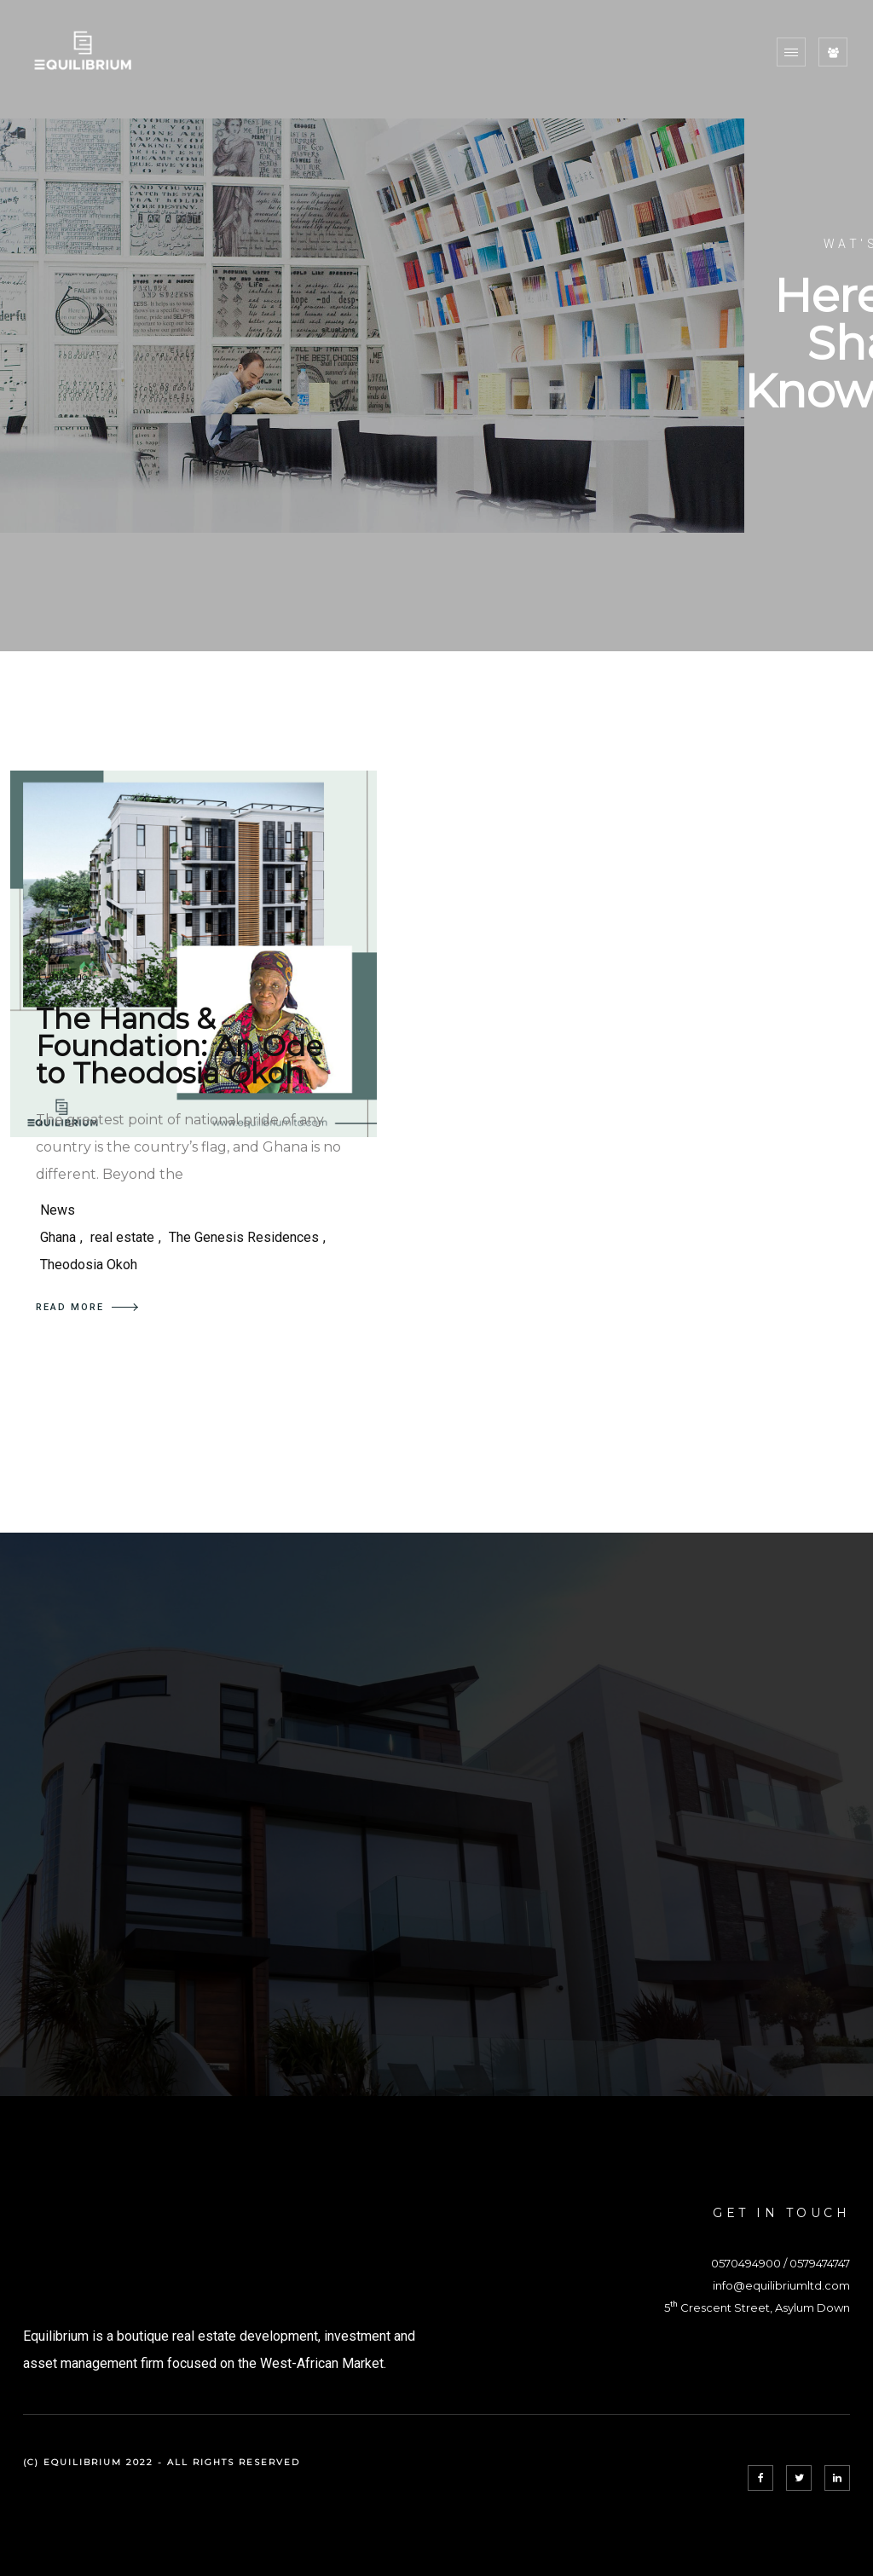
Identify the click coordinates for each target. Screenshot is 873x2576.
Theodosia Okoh (88, 1264)
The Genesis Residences (244, 1237)
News (57, 1210)
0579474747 (819, 2263)
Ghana (58, 1237)
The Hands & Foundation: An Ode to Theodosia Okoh (179, 1046)
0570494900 (746, 2263)
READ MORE (87, 1307)
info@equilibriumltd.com (781, 2285)
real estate (122, 1237)
